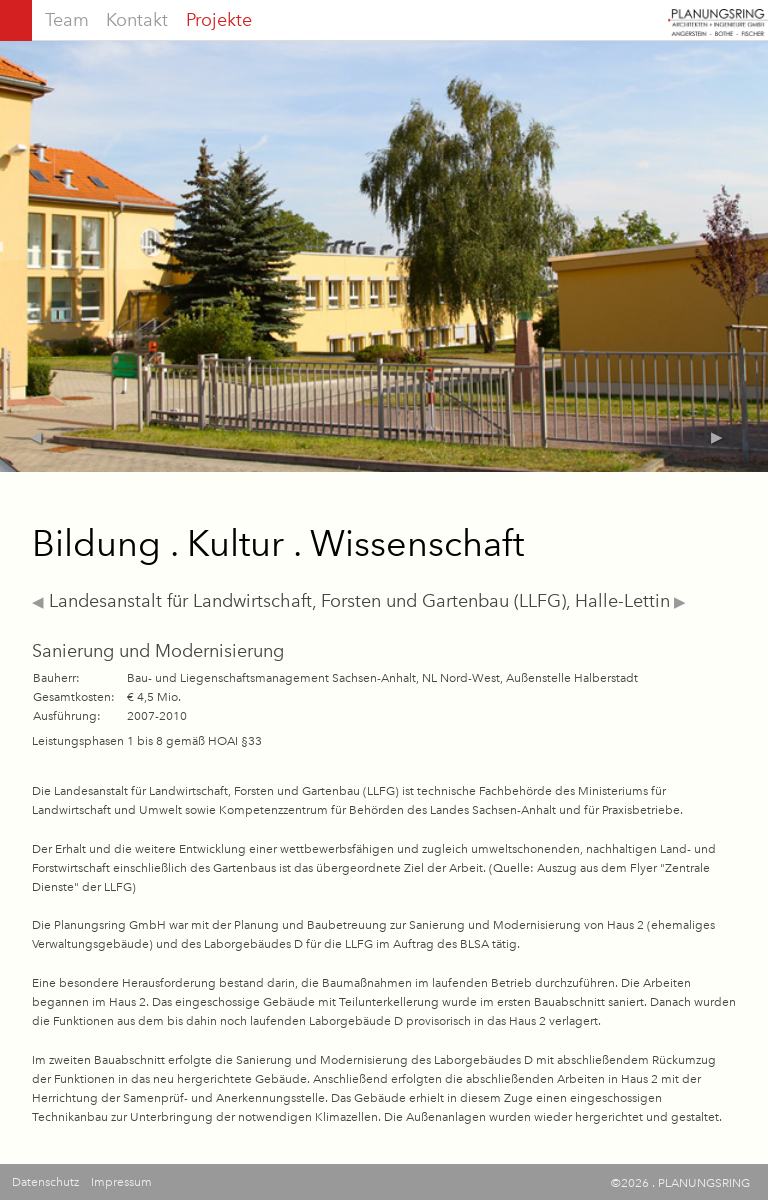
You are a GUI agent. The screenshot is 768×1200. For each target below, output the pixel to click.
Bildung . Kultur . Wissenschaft (278, 543)
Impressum (121, 1182)
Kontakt (137, 20)
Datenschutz (45, 1182)
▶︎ (678, 602)
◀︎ (38, 602)
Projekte (219, 20)
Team (67, 20)
